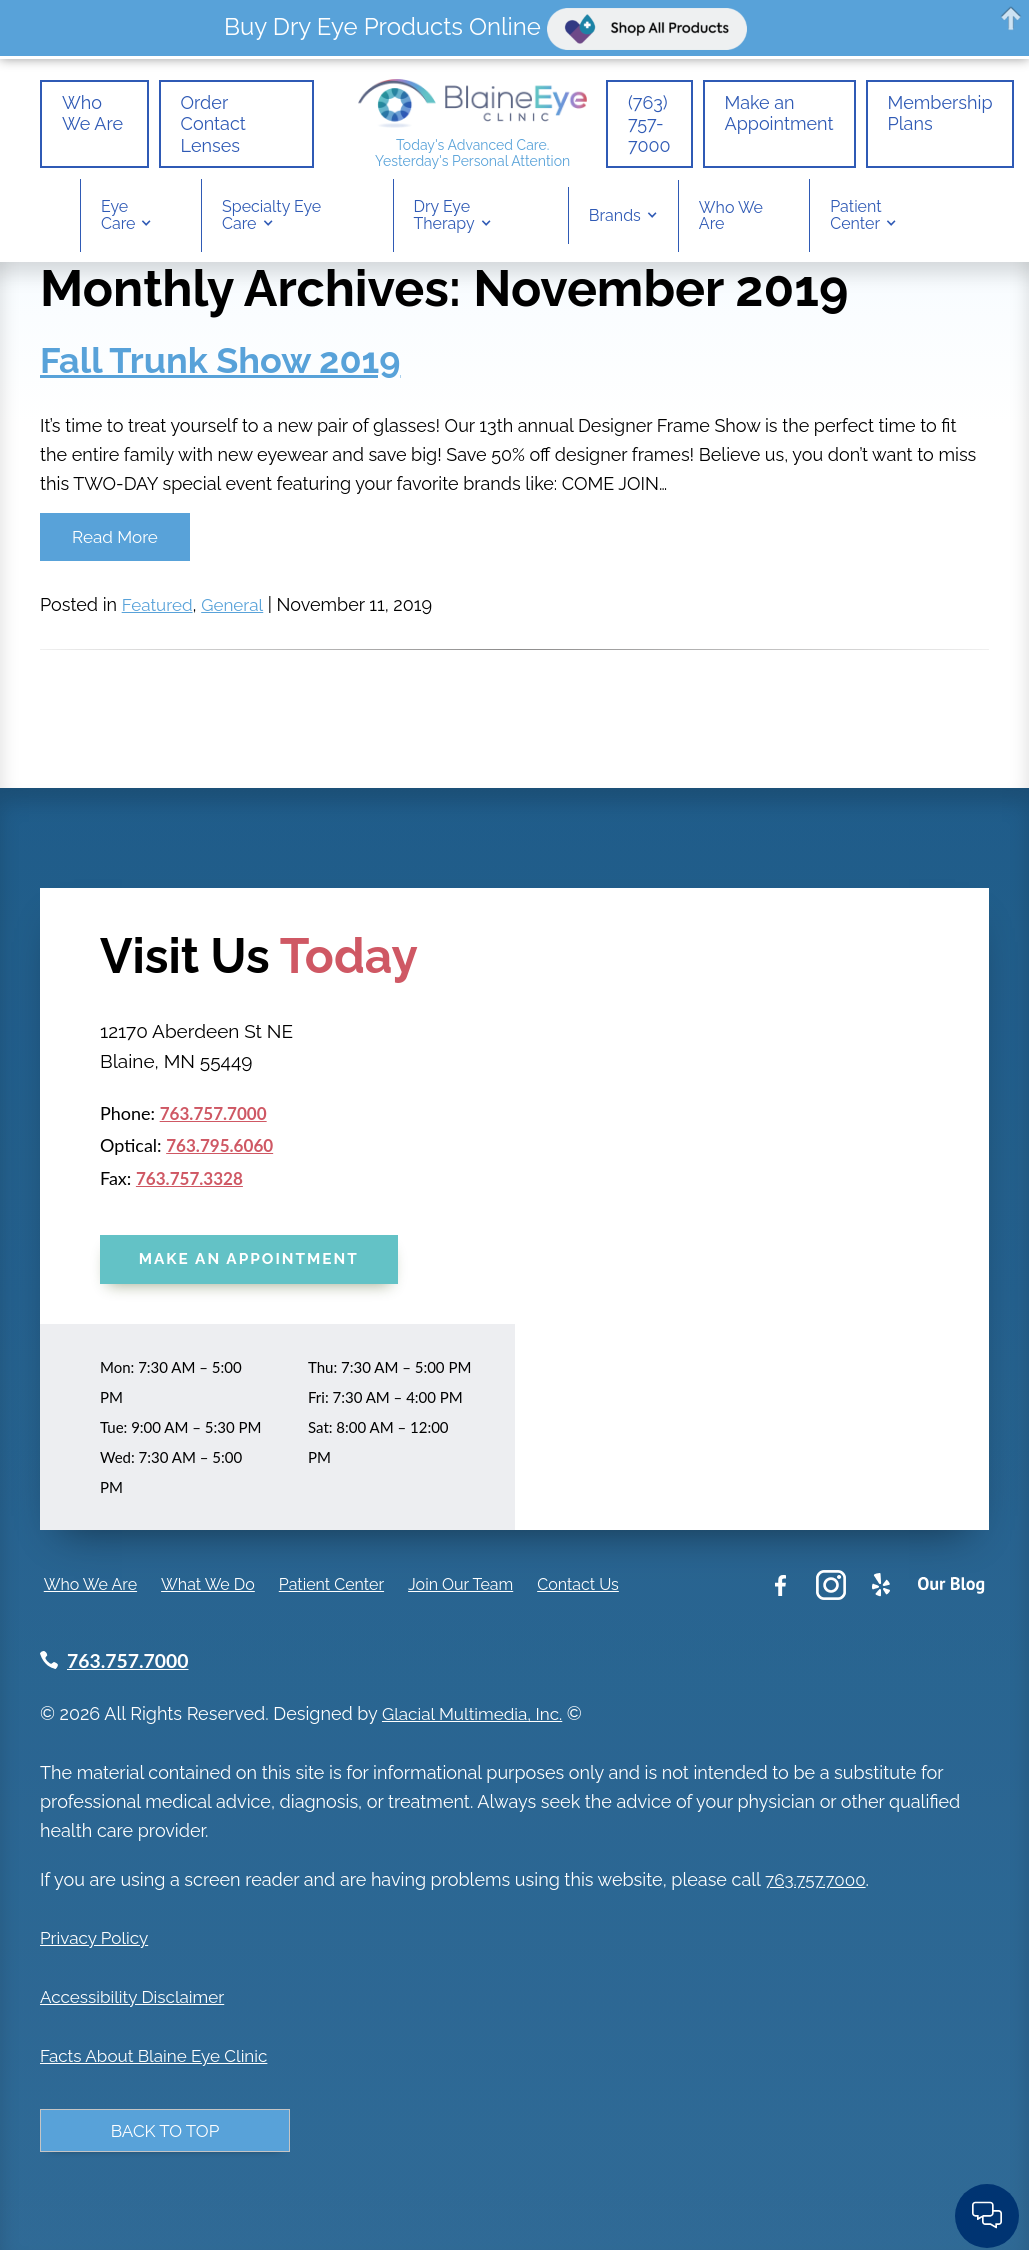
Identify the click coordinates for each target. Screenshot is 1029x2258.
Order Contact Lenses (193, 126)
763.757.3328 (192, 1181)
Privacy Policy (97, 1943)
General (237, 607)
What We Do (204, 1589)
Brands (615, 220)
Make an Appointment (779, 115)
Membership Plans (940, 115)
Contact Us (574, 1589)
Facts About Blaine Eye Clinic (160, 2060)
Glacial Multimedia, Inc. (477, 1719)
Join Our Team (456, 1589)
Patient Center (855, 220)
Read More (115, 537)
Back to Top (165, 2137)
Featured (159, 607)
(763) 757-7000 (649, 126)
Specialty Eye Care (271, 220)
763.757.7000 (216, 1116)
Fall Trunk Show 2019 (220, 360)
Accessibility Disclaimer (137, 2001)
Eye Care (118, 220)
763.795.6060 (222, 1148)
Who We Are (82, 126)
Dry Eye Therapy (444, 220)
